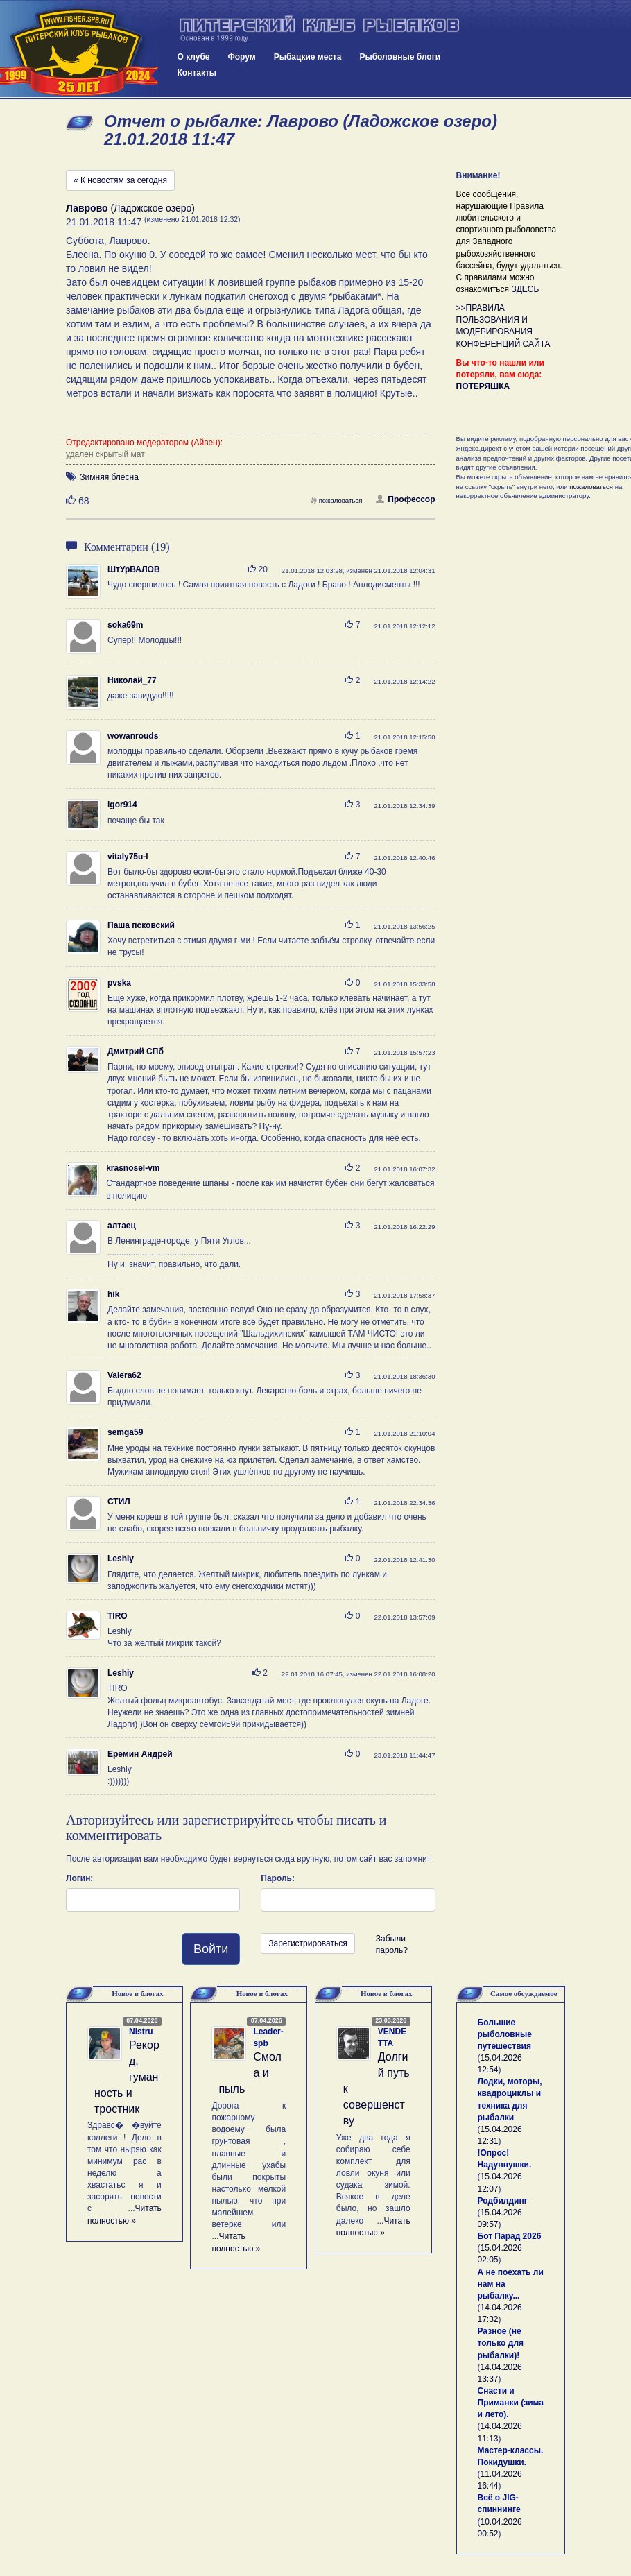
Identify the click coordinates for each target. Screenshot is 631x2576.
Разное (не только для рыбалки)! (501, 2343)
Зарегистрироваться (307, 1943)
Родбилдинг (503, 2201)
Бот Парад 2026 (510, 2236)
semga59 (125, 1432)
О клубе (194, 57)
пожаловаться (336, 500)
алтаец (121, 1225)
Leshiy (120, 1558)
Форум (242, 57)
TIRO (117, 1616)
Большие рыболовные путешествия (505, 2034)
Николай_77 (132, 680)
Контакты (197, 73)
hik (113, 1294)
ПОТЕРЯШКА (483, 386)
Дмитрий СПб (135, 1051)
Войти (210, 1949)
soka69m (125, 625)
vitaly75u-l (127, 856)
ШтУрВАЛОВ (133, 569)
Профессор (405, 499)
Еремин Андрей (140, 1754)
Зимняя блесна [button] (109, 477)
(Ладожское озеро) (130, 208)
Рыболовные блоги (399, 57)
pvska (119, 983)
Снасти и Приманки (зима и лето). (511, 2402)
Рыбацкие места (308, 57)
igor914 (122, 804)
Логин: (79, 1878)
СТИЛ (118, 1501)
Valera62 (124, 1375)
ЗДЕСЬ (525, 289)
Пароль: (278, 1878)
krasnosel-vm (132, 1168)
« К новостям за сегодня (120, 180)
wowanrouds (132, 736)
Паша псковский (141, 925)
